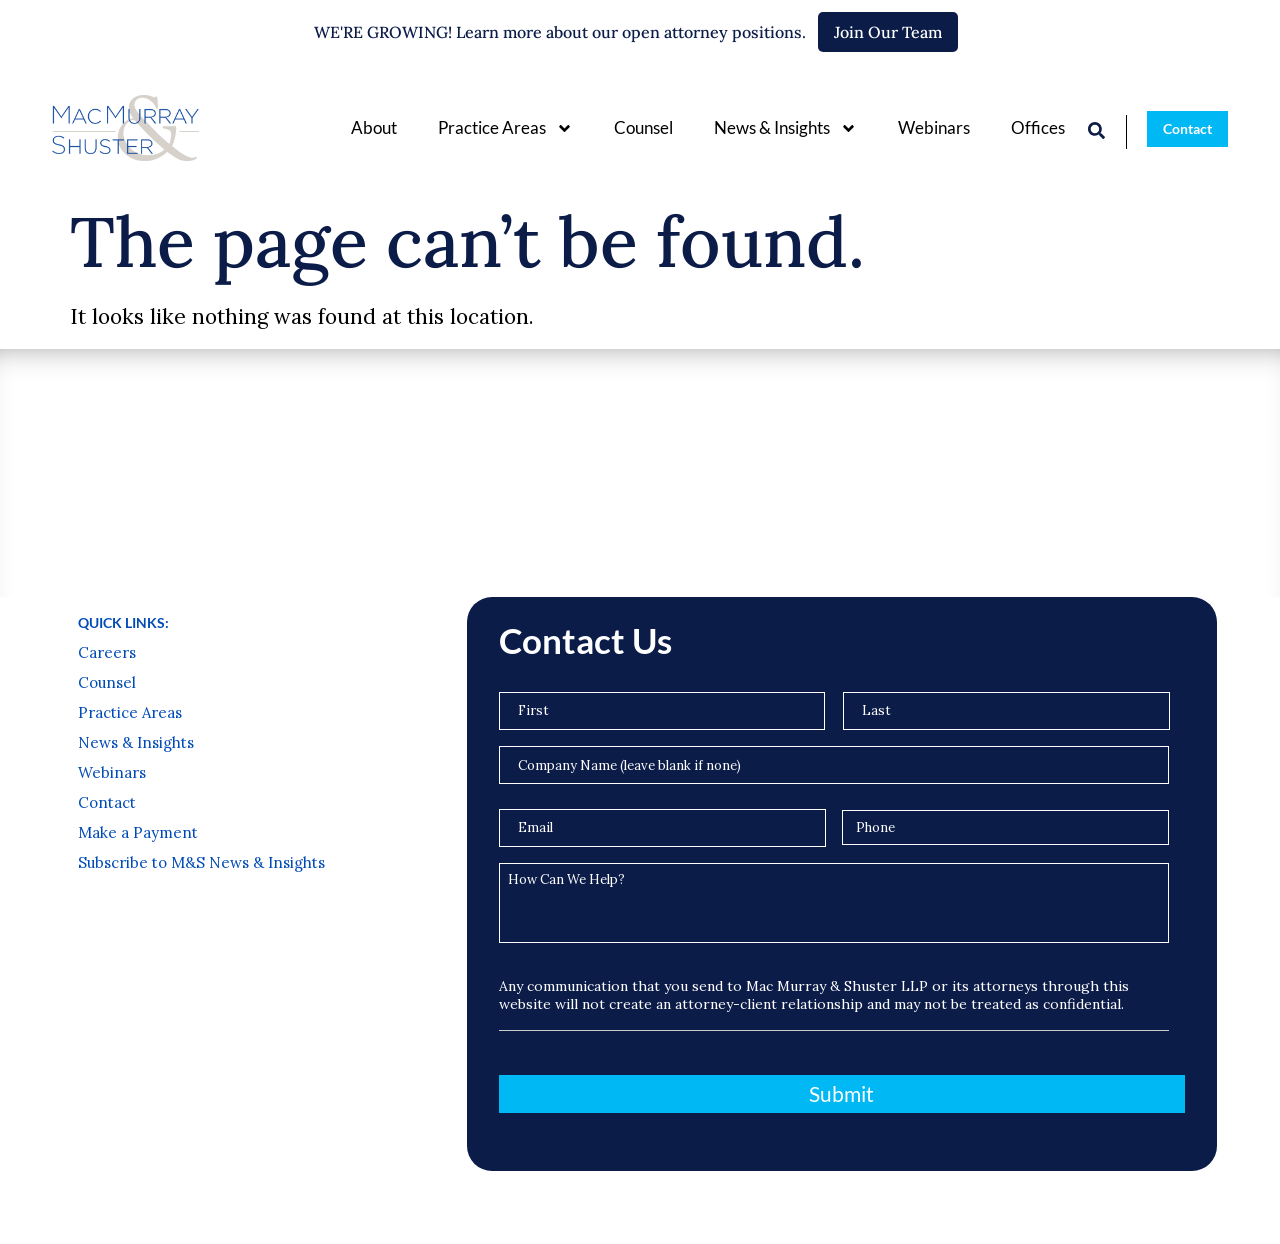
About (374, 127)
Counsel (643, 127)
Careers (107, 488)
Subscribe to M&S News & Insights (201, 698)
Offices (1038, 127)
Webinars (934, 127)
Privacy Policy (107, 1211)
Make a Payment (138, 668)
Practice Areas (505, 128)
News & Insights (785, 128)
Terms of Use (208, 1211)
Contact (107, 638)
